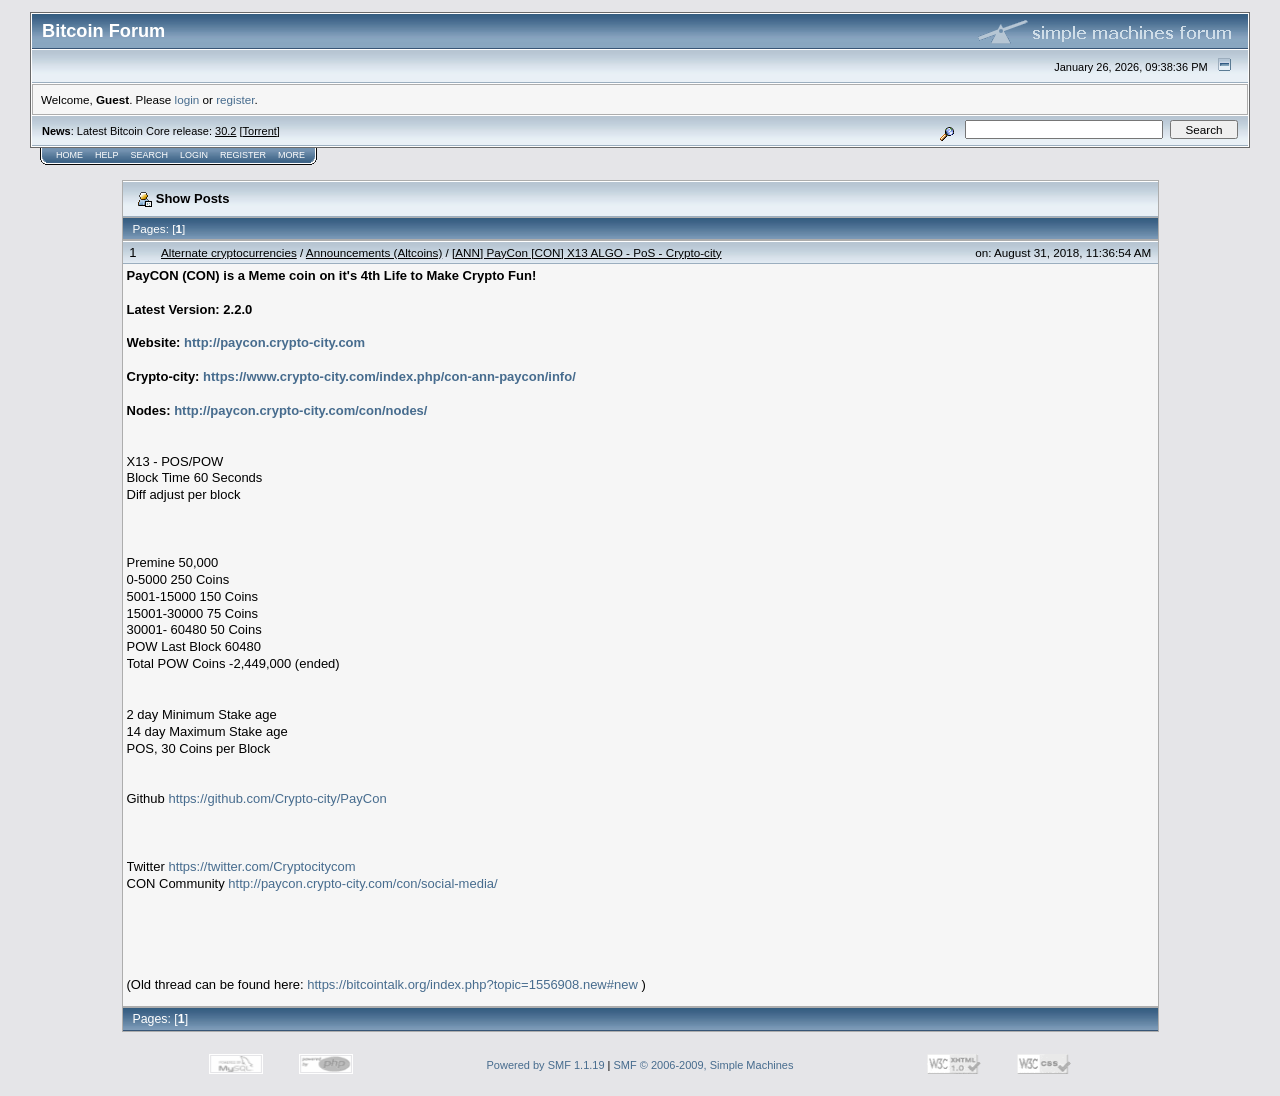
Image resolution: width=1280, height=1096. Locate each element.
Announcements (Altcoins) (374, 252)
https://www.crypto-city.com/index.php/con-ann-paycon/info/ (389, 376)
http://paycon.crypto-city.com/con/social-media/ (362, 883)
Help (107, 155)
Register (243, 155)
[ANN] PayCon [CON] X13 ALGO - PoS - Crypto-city (587, 252)
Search (150, 155)
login (187, 99)
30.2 (225, 131)
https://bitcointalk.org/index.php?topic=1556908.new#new (472, 984)
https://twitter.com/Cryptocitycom (261, 866)
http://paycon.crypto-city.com (274, 342)
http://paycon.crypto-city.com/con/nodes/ (300, 410)
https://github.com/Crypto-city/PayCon (277, 798)
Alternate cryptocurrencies (229, 252)
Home (69, 155)
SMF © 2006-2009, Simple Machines (704, 1065)
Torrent (260, 131)
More (291, 155)
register (235, 99)
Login (194, 155)
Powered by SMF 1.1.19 (546, 1065)
